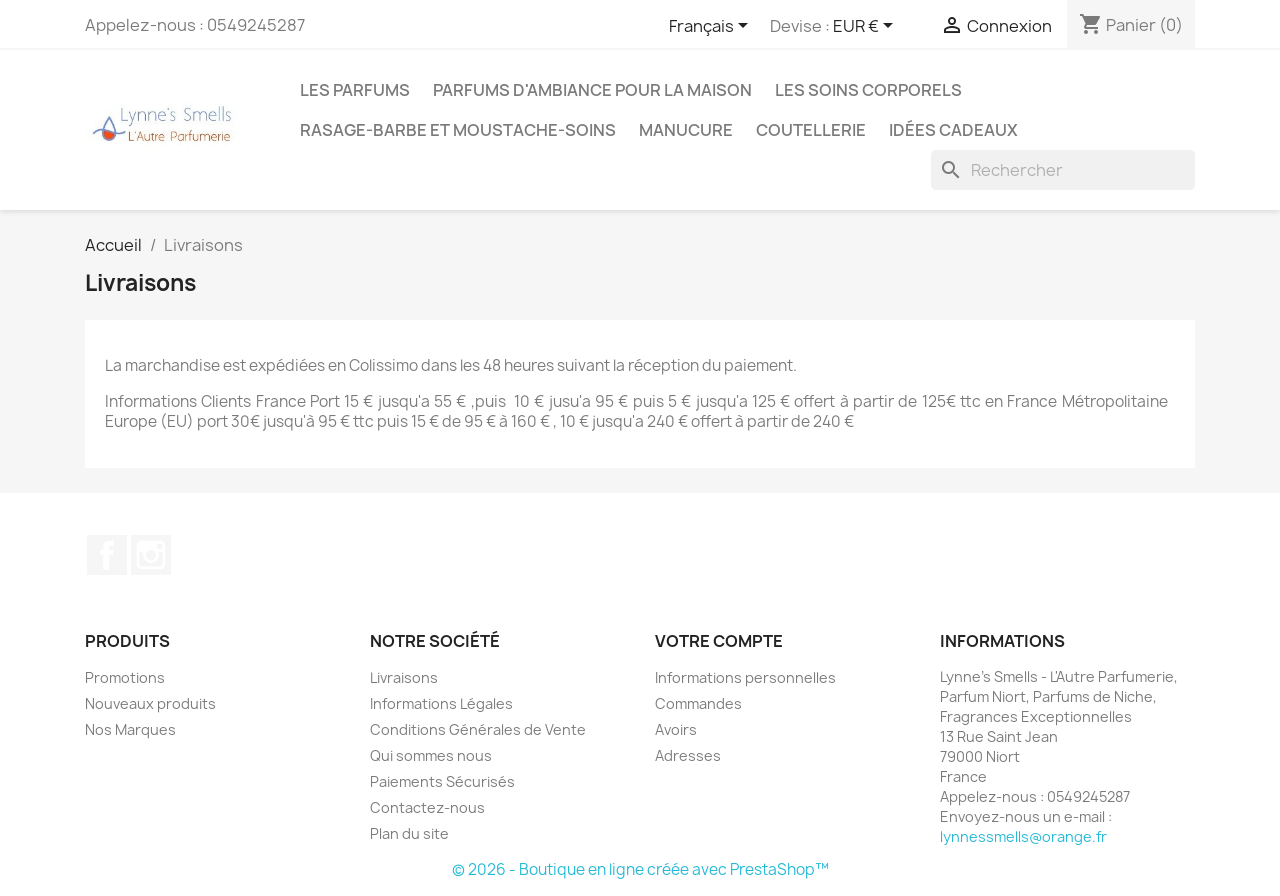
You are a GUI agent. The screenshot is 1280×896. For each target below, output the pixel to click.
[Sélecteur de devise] (866, 27)
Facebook (107, 555)
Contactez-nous (427, 807)
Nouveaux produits (150, 703)
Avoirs (676, 729)
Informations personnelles (745, 677)
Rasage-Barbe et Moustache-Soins (458, 130)
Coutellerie (811, 130)
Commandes (698, 703)
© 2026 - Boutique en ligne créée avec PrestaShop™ (640, 869)
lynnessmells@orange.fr (1023, 836)
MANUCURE (686, 130)
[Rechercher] (1063, 170)
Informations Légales (441, 703)
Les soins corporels (868, 90)
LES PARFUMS (355, 90)
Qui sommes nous (431, 755)
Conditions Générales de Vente (478, 729)
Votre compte (719, 641)
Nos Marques (130, 729)
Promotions (125, 677)
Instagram (151, 555)
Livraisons (404, 677)
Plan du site (409, 833)
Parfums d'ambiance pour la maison (592, 90)
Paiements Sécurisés (442, 781)
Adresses (688, 755)
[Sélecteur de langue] (712, 27)
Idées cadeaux (953, 130)
